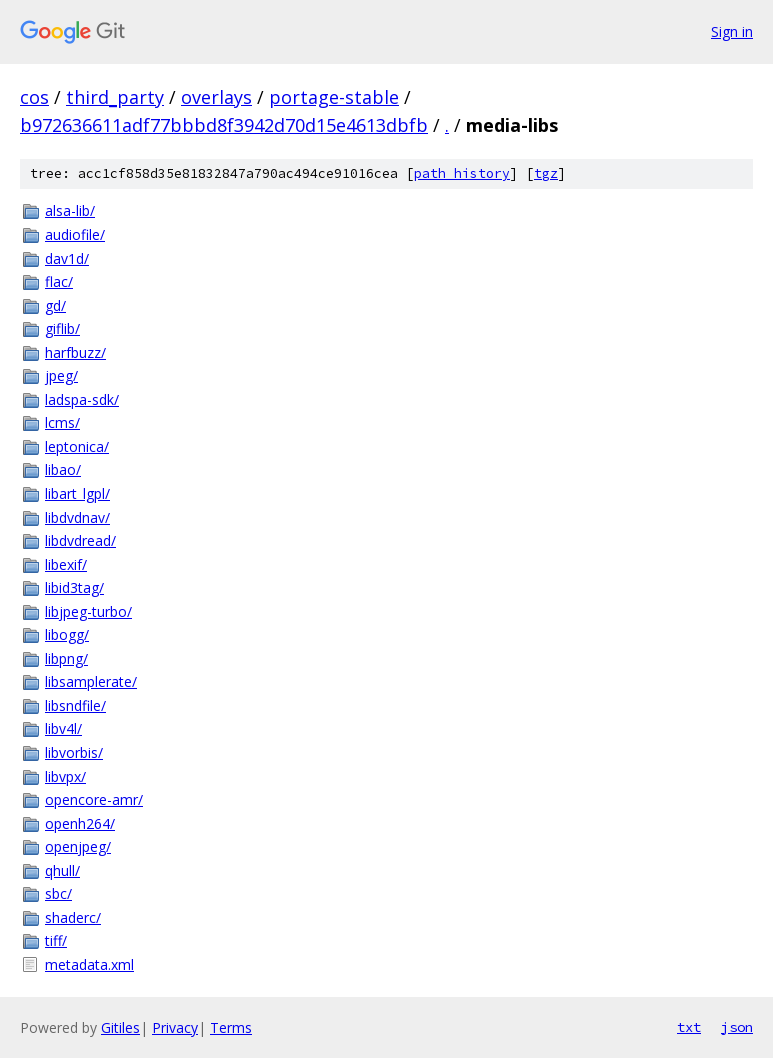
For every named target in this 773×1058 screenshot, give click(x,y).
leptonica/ (77, 446)
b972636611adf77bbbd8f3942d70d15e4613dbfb (224, 125)
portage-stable (334, 97)
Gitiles (120, 1027)
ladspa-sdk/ (82, 399)
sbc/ (58, 893)
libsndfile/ (75, 705)
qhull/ (62, 870)
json (737, 1027)
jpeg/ (61, 375)
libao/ (63, 469)
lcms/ (62, 422)
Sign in (732, 31)
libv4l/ (63, 728)
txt (689, 1027)
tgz (546, 173)
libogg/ (67, 634)
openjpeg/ (78, 846)
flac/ (59, 281)
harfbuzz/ (75, 352)
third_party (115, 97)
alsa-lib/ (70, 210)
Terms (231, 1027)
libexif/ (66, 564)
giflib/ (62, 328)
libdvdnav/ (77, 517)
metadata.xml (89, 964)
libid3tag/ (74, 587)
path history (462, 173)
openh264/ (80, 823)
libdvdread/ (80, 540)
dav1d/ (67, 258)
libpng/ (66, 658)
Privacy (175, 1027)
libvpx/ (65, 776)
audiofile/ (75, 234)
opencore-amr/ (94, 799)
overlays (216, 97)
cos (34, 97)
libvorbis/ (74, 752)
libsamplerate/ (91, 681)
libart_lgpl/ (77, 493)
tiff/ (56, 940)
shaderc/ (73, 917)
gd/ (55, 305)
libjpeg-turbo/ (88, 611)
